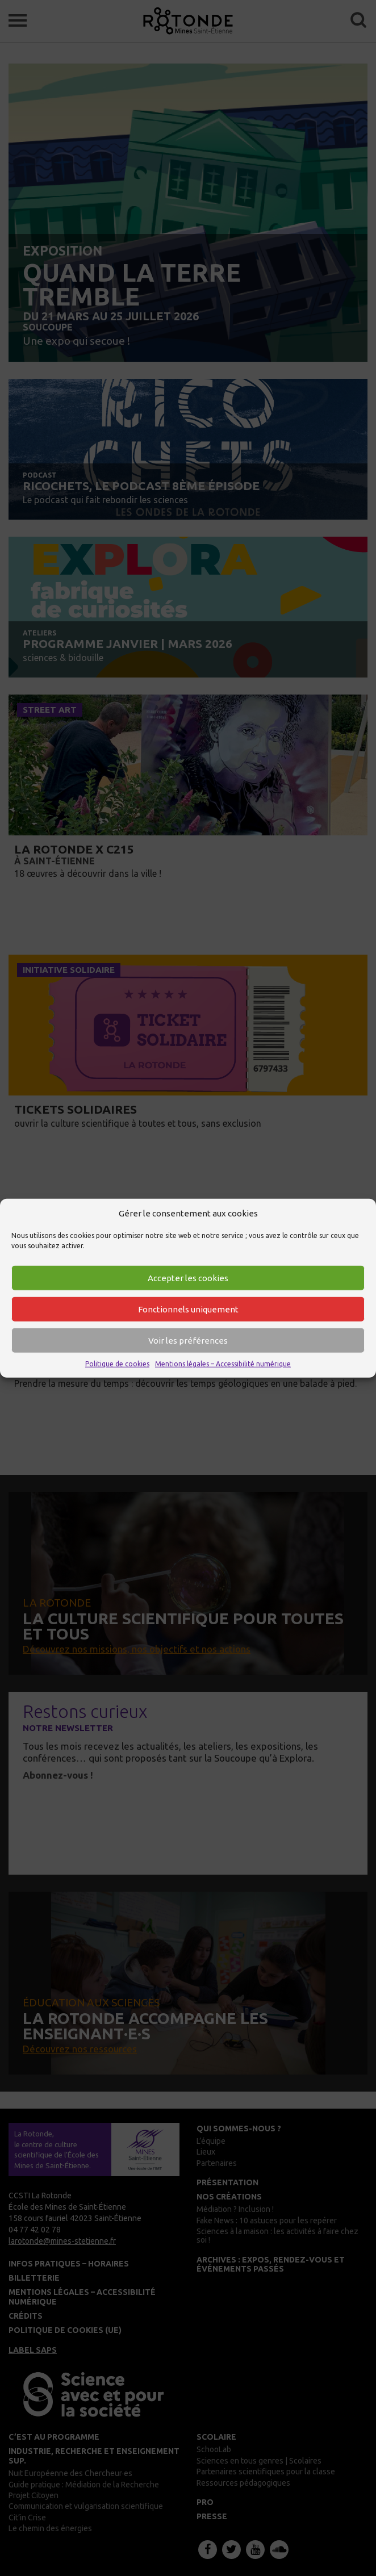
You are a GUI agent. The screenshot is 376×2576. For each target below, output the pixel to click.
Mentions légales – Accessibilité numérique (223, 1364)
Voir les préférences (188, 1340)
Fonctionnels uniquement (188, 1309)
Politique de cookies (117, 1364)
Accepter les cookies (188, 1278)
